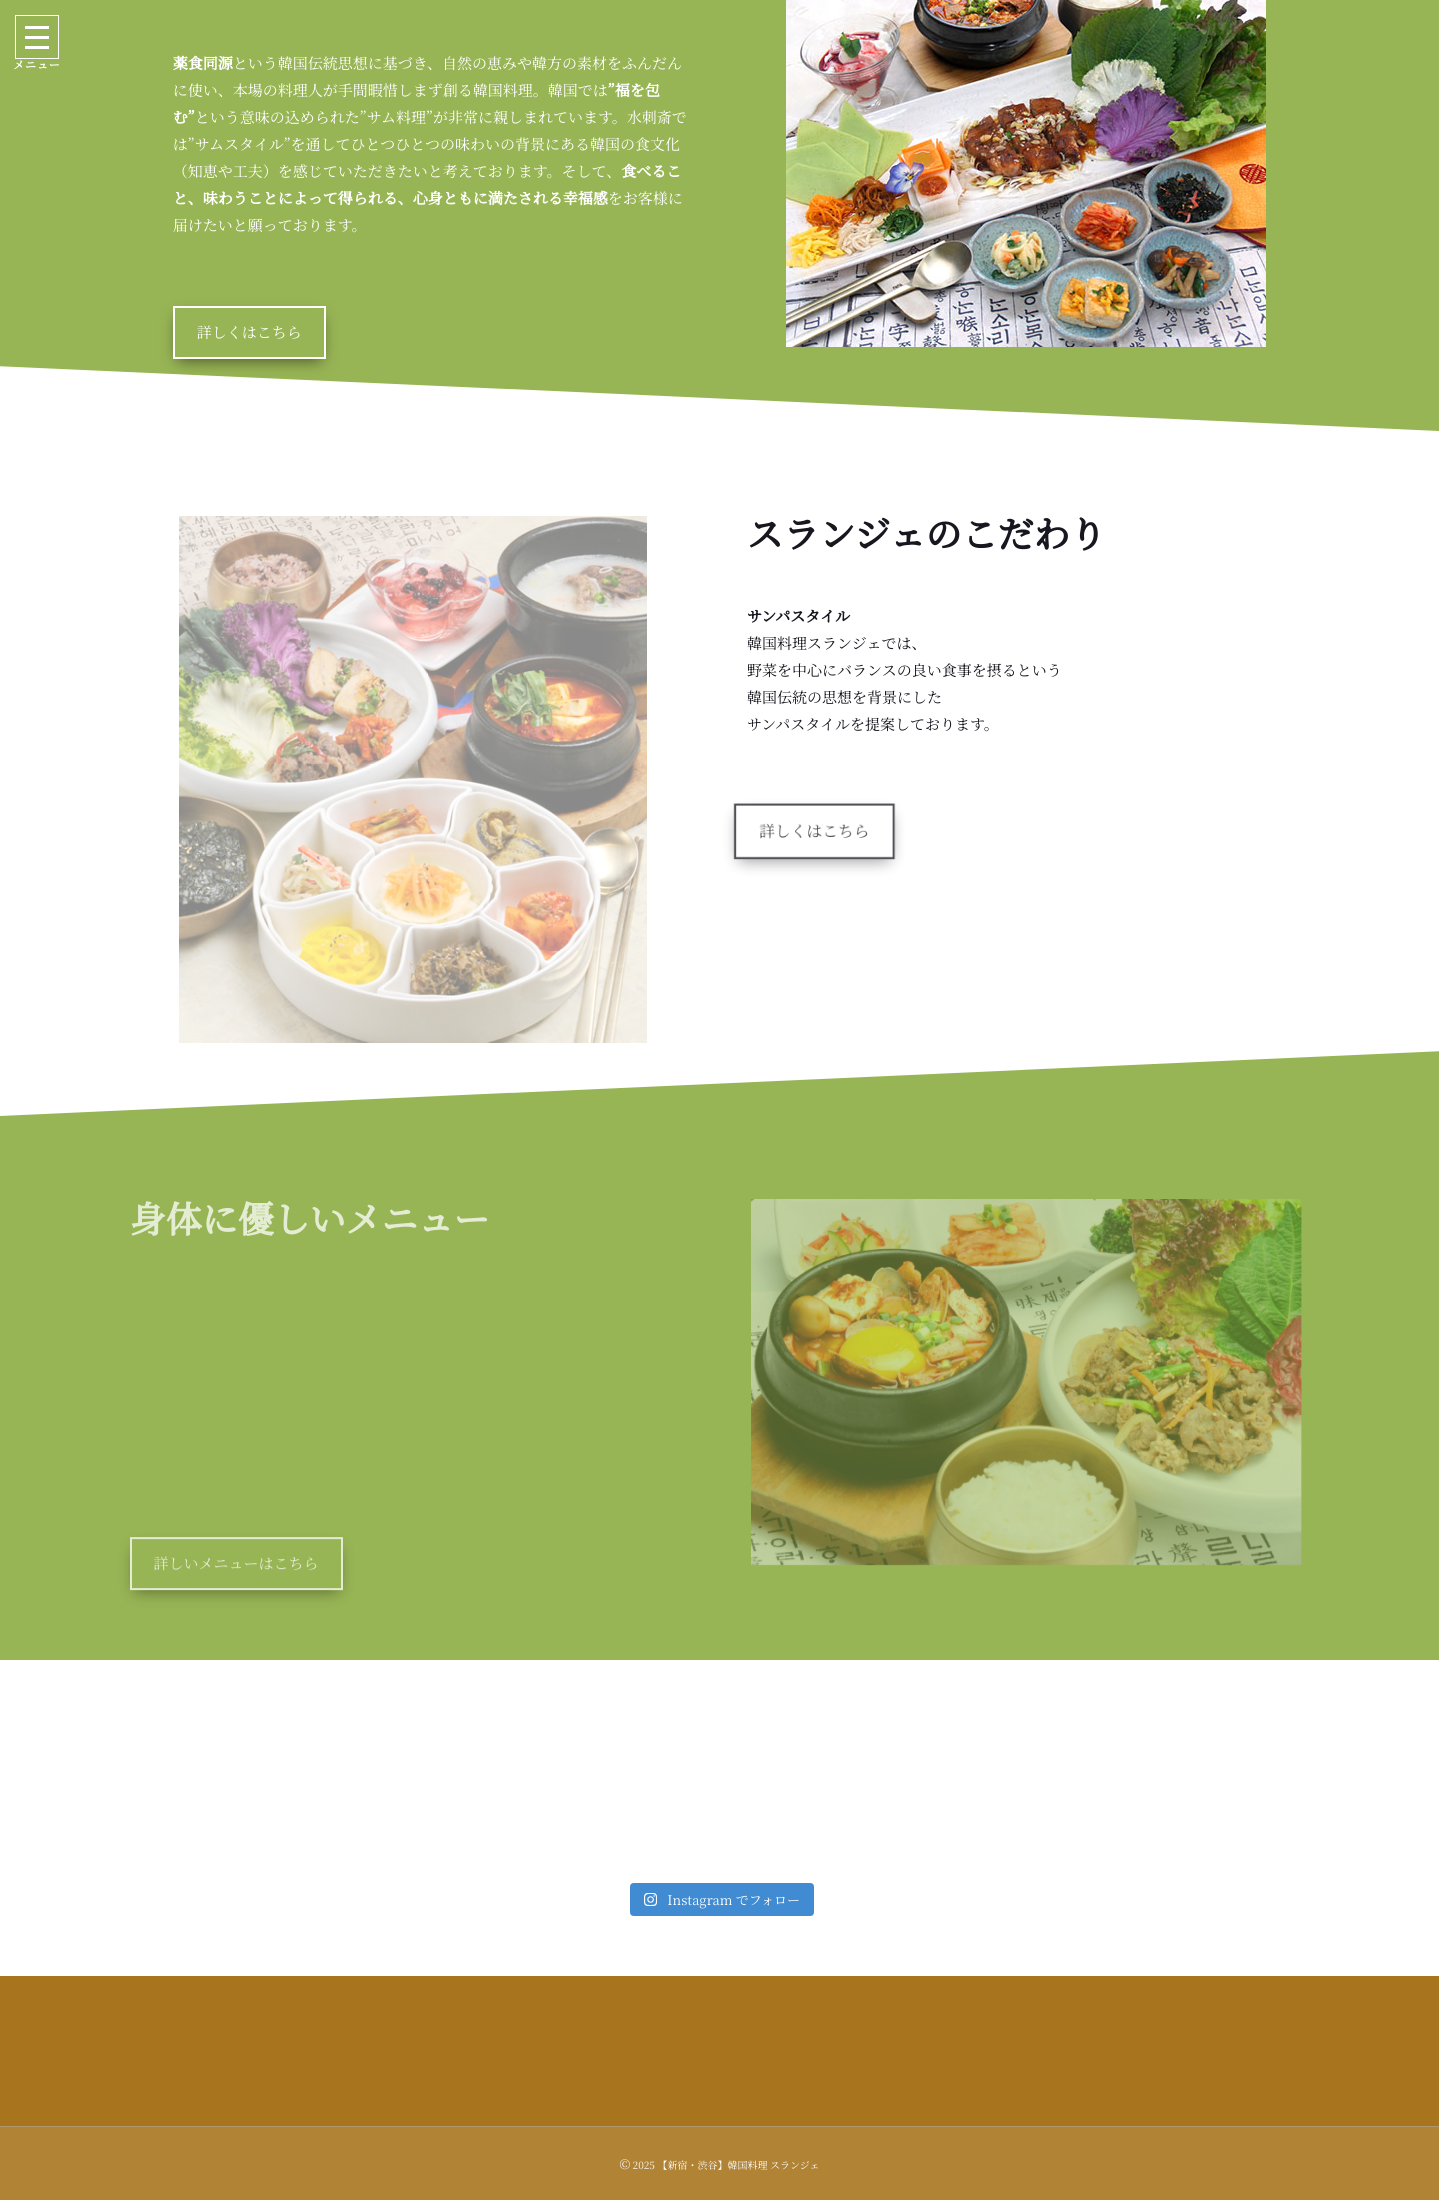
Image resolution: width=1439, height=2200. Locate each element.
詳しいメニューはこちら (236, 1584)
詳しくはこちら (249, 332)
